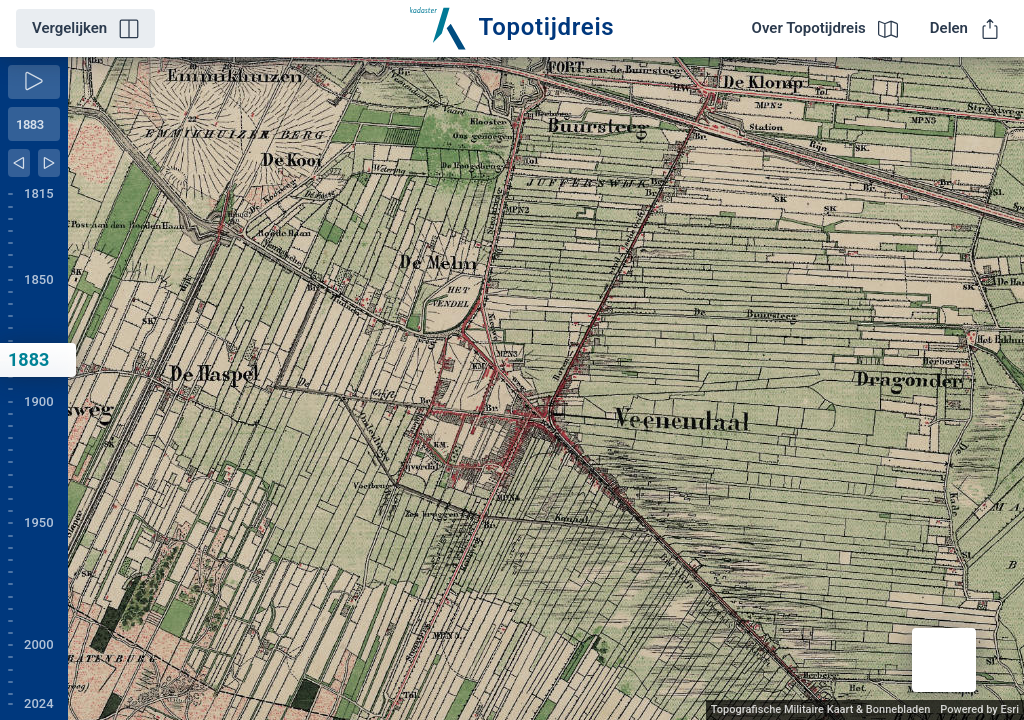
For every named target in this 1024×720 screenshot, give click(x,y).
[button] (944, 660)
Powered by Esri (979, 709)
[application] (546, 388)
